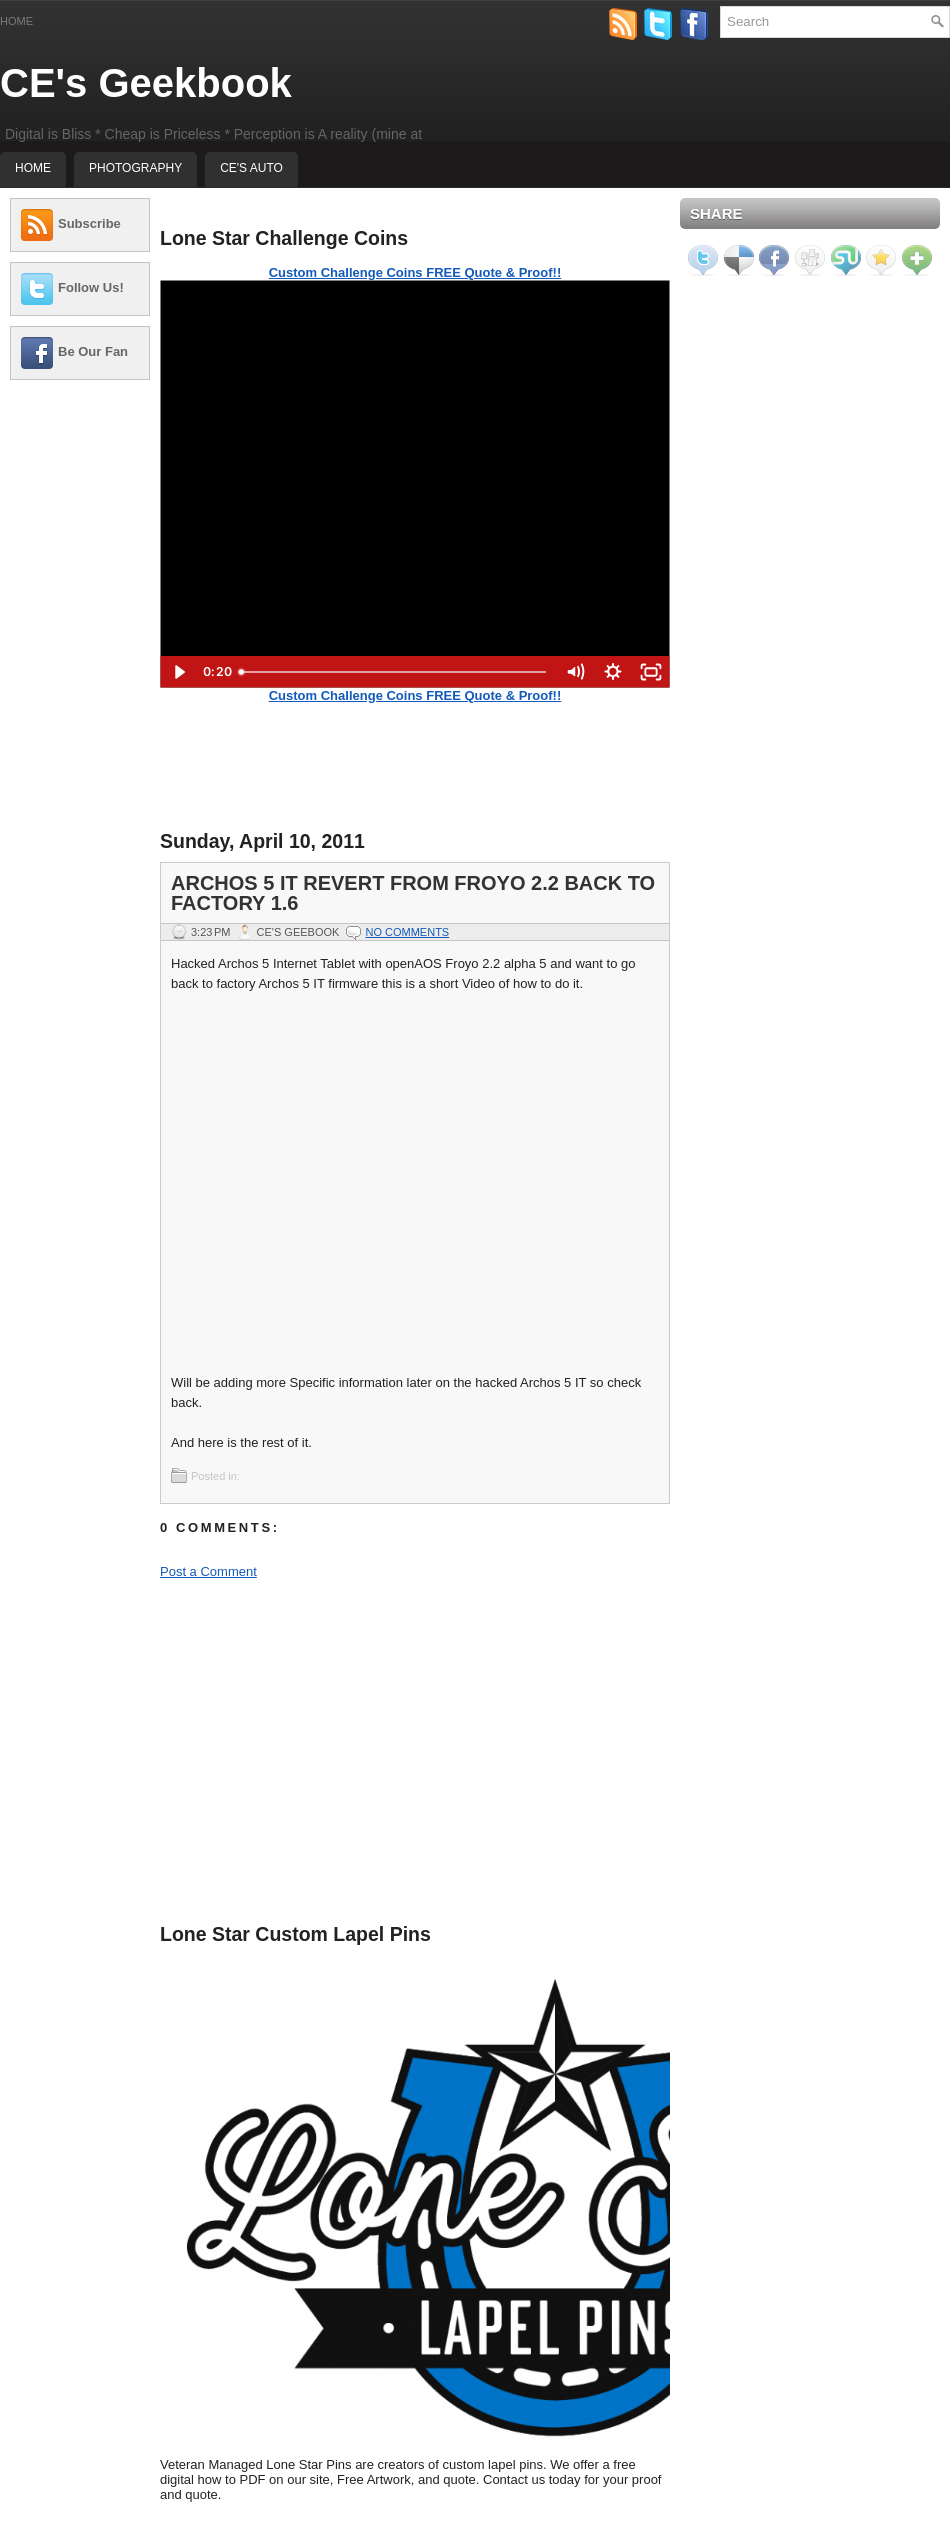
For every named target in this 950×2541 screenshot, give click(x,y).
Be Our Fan (93, 351)
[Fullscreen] (651, 672)
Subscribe (89, 223)
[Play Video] (179, 672)
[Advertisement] (80, 457)
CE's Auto (251, 168)
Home (16, 21)
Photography (135, 168)
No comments (407, 932)
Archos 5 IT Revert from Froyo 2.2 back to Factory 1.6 (413, 893)
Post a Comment (208, 1571)
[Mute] (575, 672)
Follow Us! (91, 287)
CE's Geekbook (146, 83)
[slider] (393, 672)
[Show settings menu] (613, 672)
